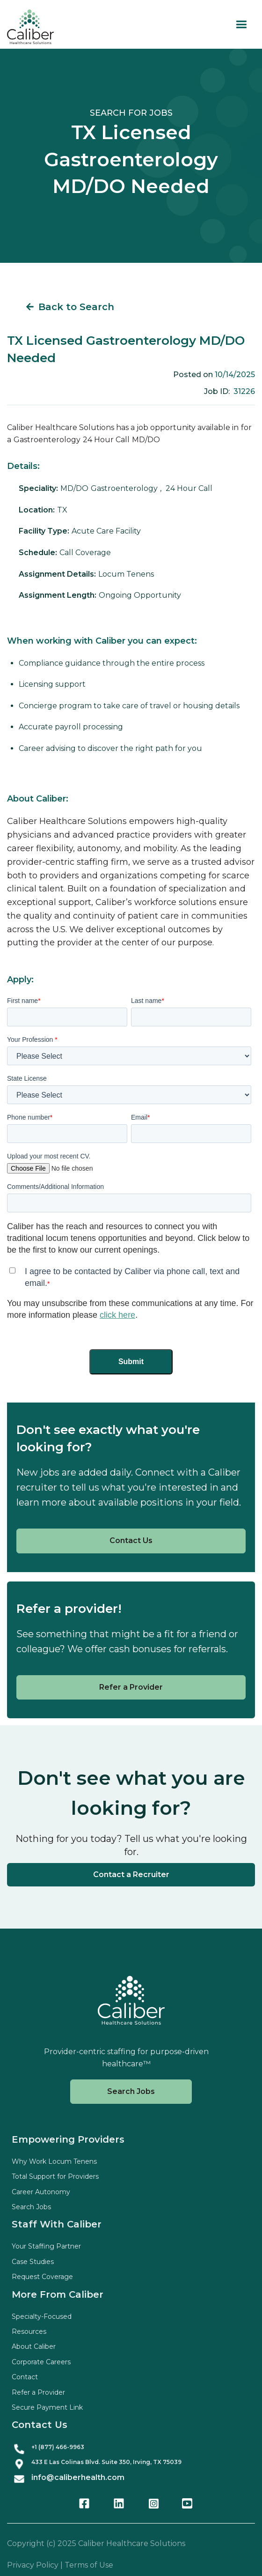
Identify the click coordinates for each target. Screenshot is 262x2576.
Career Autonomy (41, 2192)
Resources (29, 2331)
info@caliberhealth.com (77, 2477)
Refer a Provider (131, 1687)
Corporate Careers (41, 2362)
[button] (241, 24)
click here (117, 1315)
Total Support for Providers (55, 2176)
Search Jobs (131, 2091)
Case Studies (33, 2261)
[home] (30, 26)
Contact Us (131, 1540)
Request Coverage (42, 2276)
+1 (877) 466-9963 (57, 2446)
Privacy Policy (32, 2565)
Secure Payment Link (47, 2407)
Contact (25, 2377)
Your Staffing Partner (46, 2246)
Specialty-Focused (42, 2316)
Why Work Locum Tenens (54, 2161)
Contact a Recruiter (131, 1874)
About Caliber (34, 2346)
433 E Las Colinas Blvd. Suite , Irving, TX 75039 (106, 2461)
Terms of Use (89, 2565)
